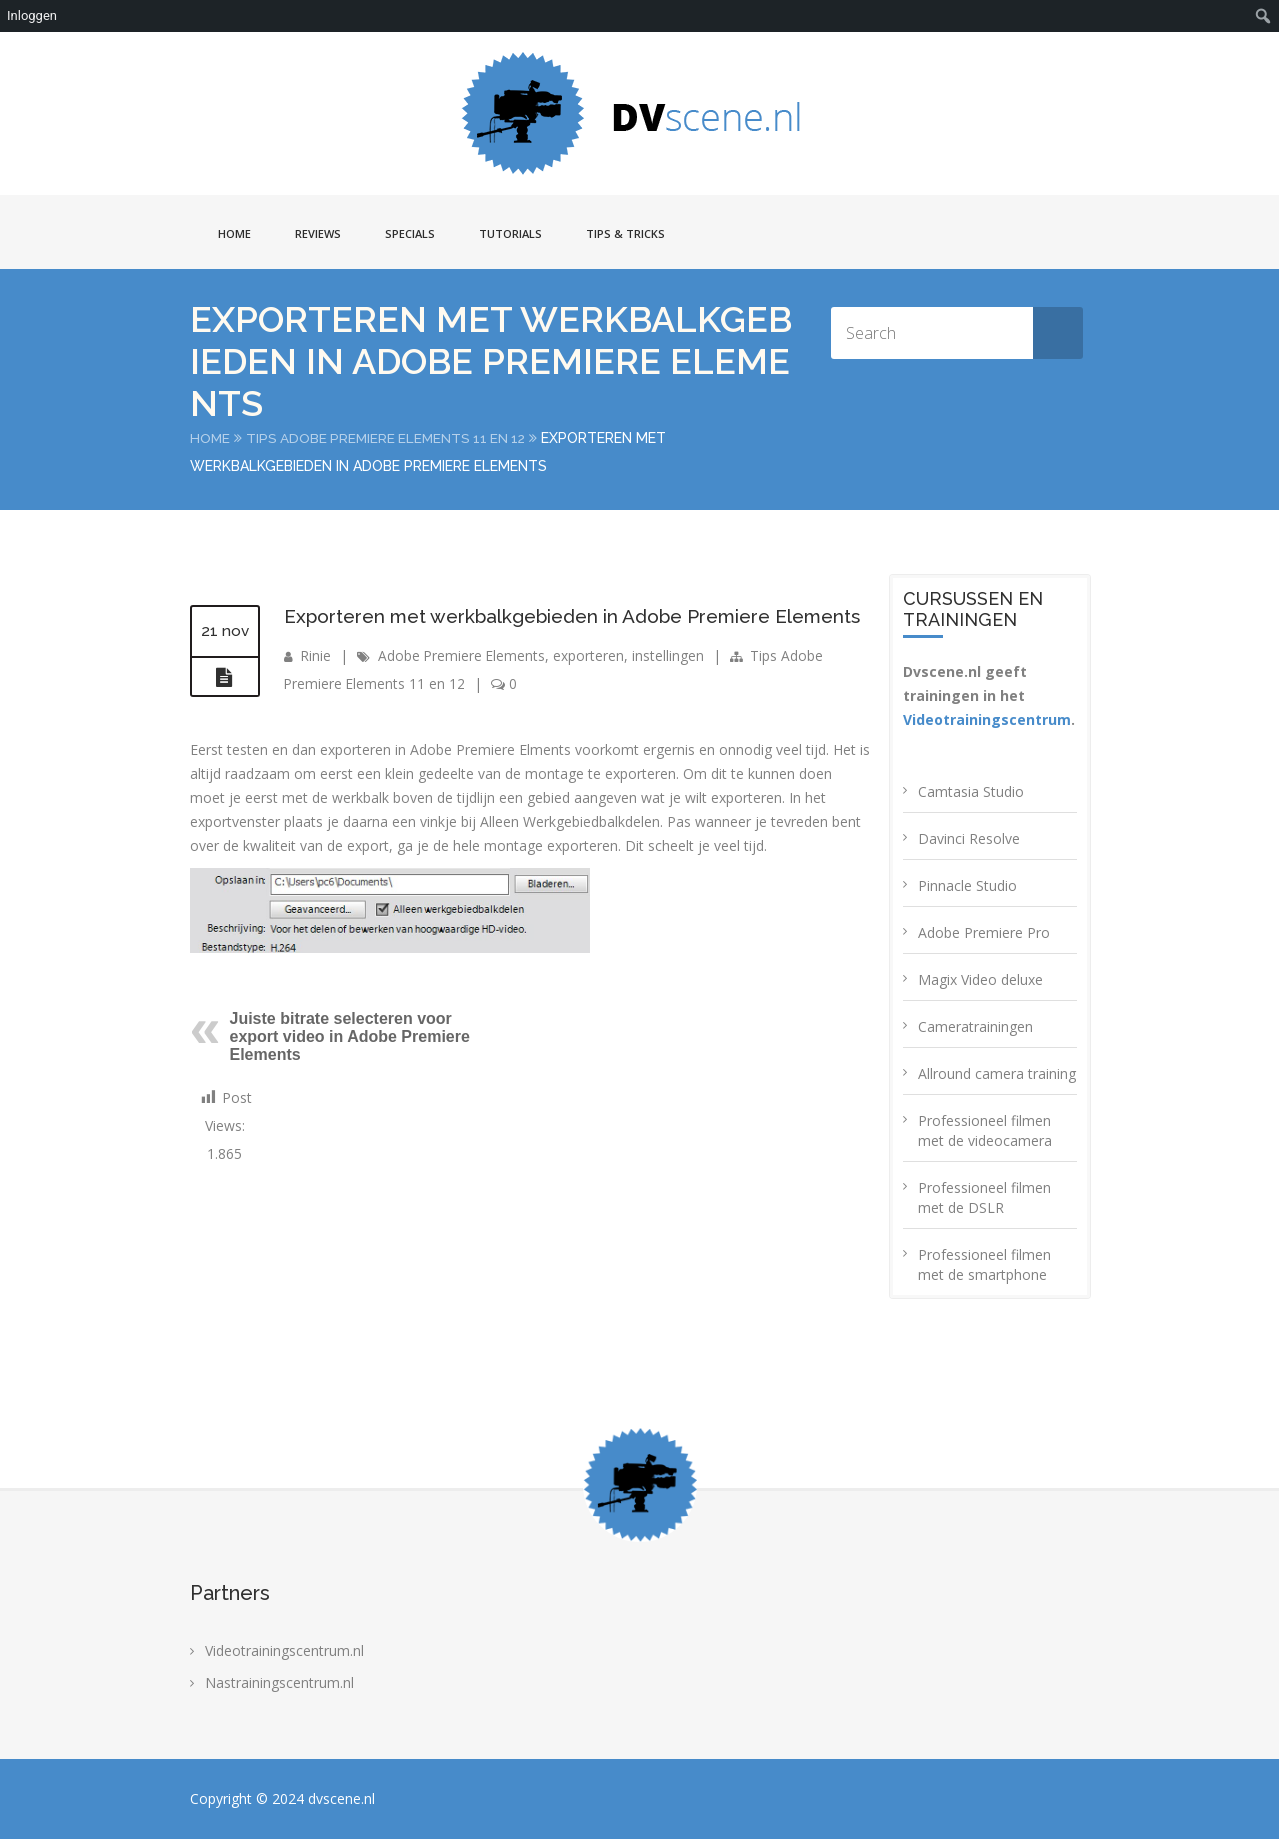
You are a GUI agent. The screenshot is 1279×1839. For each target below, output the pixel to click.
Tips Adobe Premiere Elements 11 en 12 (391, 438)
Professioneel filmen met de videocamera (985, 1130)
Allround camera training (997, 1073)
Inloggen (32, 15)
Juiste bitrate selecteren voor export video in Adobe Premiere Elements (350, 1068)
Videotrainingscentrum (987, 719)
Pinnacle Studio (967, 885)
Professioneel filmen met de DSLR (984, 1197)
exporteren (591, 687)
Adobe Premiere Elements (463, 687)
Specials (410, 233)
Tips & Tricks (625, 233)
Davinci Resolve (969, 838)
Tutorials (510, 233)
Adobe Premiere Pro (984, 932)
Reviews (318, 233)
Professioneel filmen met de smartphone (984, 1264)
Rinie (316, 687)
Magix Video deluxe (980, 979)
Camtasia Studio (971, 791)
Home (234, 233)
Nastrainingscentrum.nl (279, 1682)
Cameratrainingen (975, 1026)
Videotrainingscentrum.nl (284, 1650)
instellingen (671, 687)
